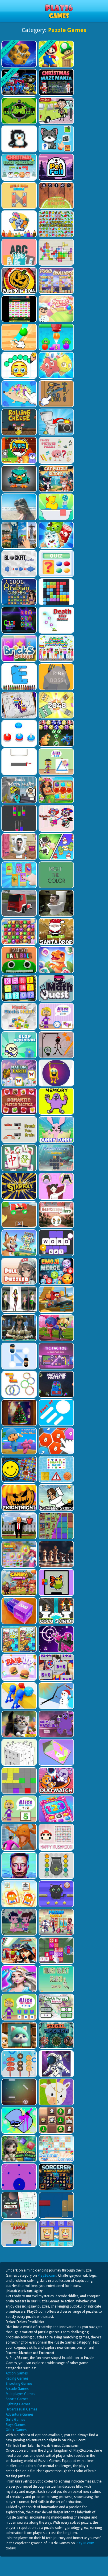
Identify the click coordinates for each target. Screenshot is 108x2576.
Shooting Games (19, 2384)
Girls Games (15, 2420)
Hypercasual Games (21, 2409)
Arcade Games (17, 2389)
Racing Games (17, 2378)
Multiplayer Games (20, 2394)
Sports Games (17, 2399)
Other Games (16, 2430)
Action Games (17, 2373)
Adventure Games (19, 2414)
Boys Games (15, 2425)
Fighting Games (18, 2404)
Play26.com (47, 2276)
